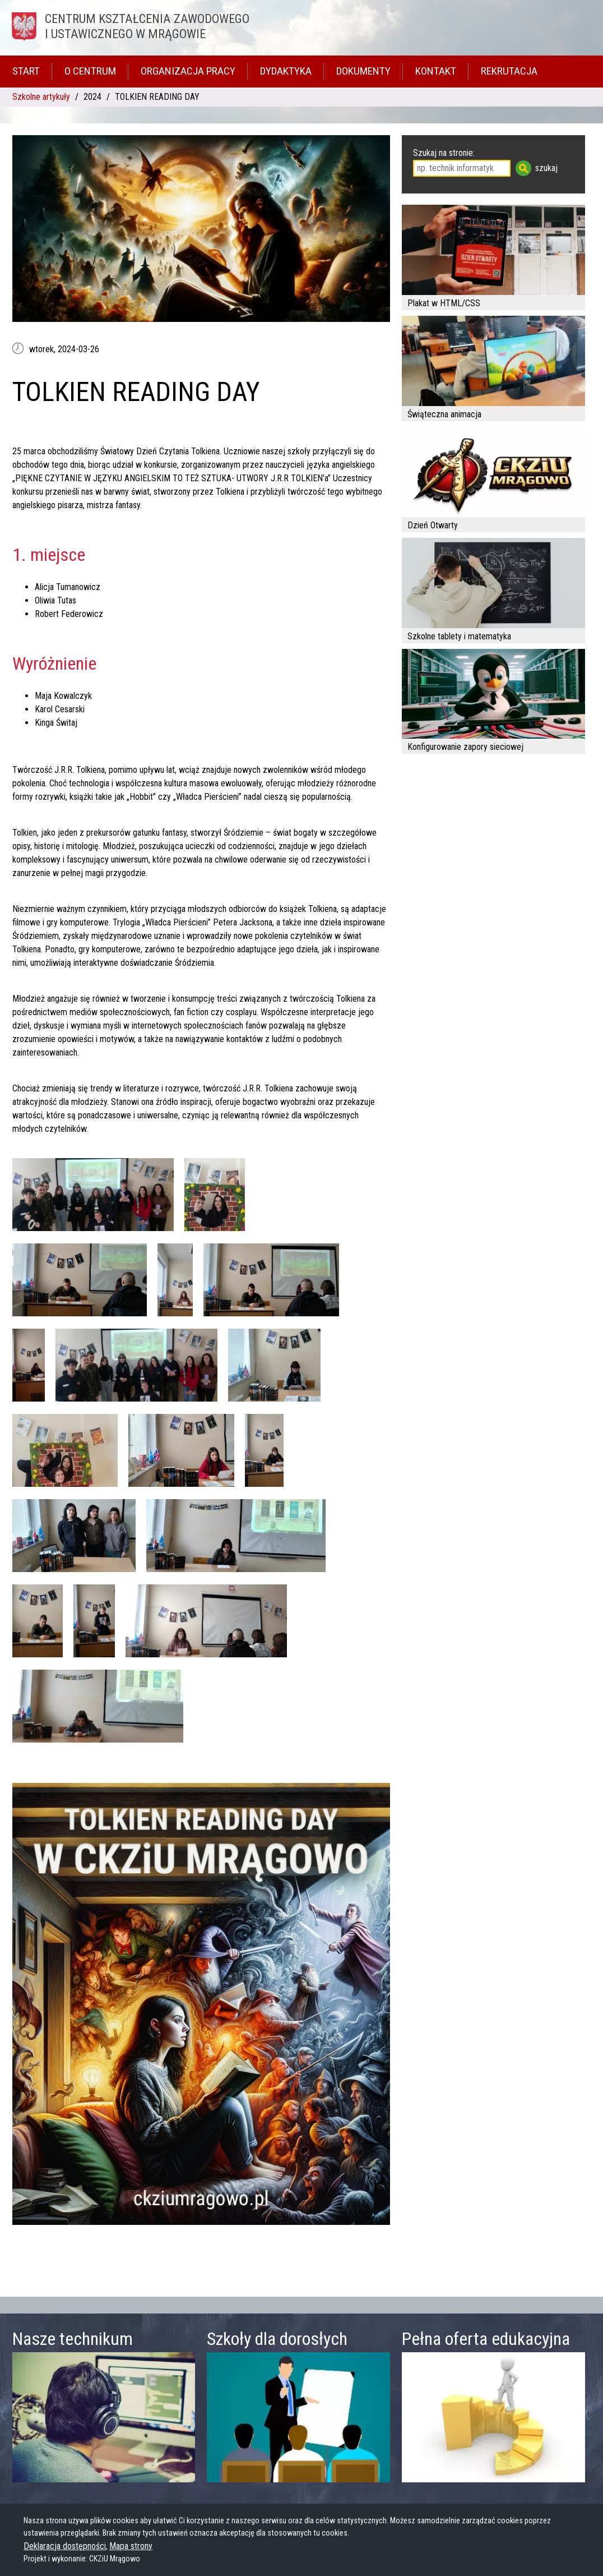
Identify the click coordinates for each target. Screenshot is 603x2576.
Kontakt (435, 70)
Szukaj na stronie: (444, 153)
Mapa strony (130, 2546)
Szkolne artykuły (41, 96)
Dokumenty (363, 70)
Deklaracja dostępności (65, 2546)
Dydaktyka (286, 70)
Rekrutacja (509, 70)
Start (26, 70)
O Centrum (90, 70)
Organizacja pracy (188, 70)
